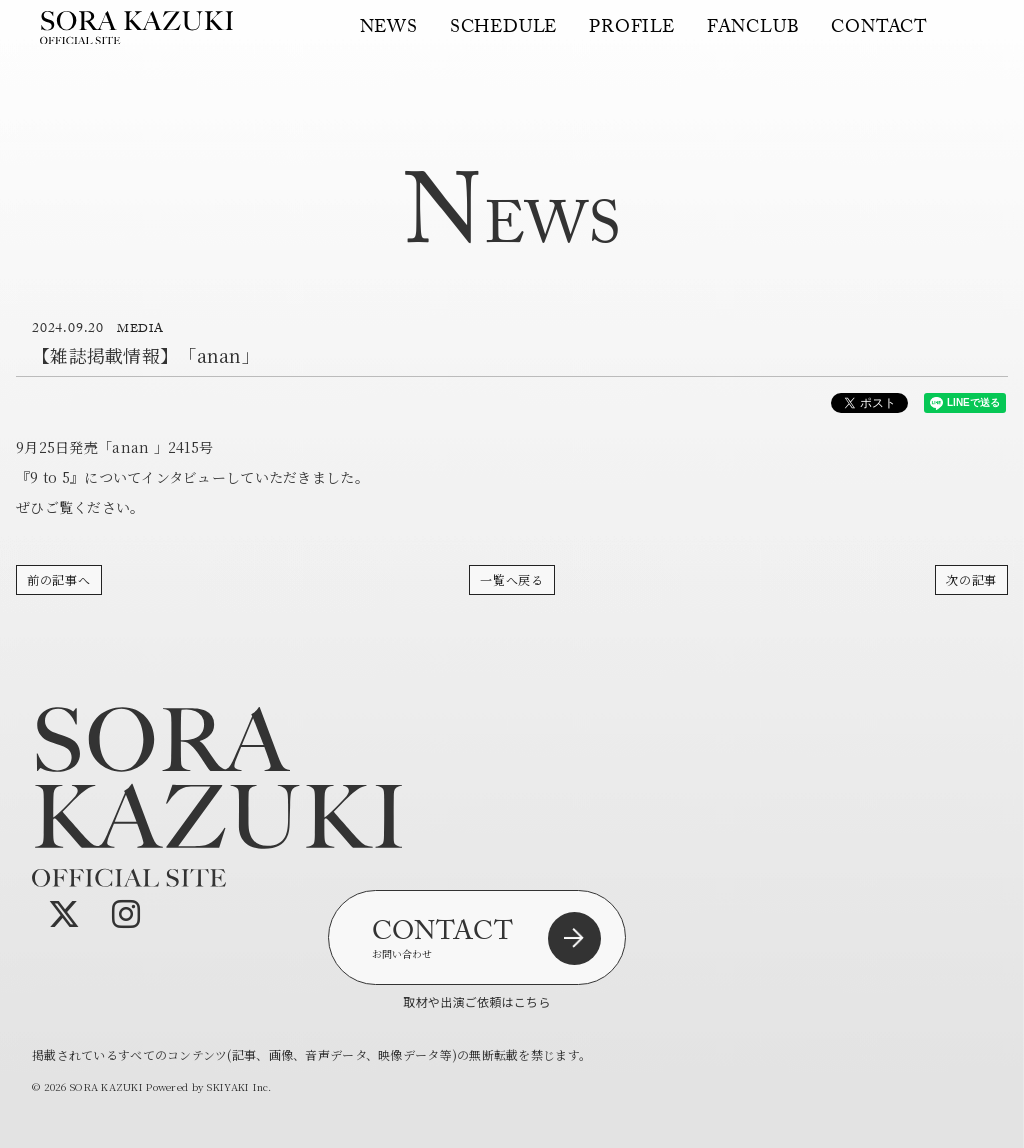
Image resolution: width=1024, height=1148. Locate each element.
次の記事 (971, 579)
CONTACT (879, 40)
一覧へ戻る (512, 579)
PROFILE (632, 40)
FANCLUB (753, 40)
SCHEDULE (503, 40)
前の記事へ (59, 579)
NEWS (389, 40)
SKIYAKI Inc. (239, 1086)
